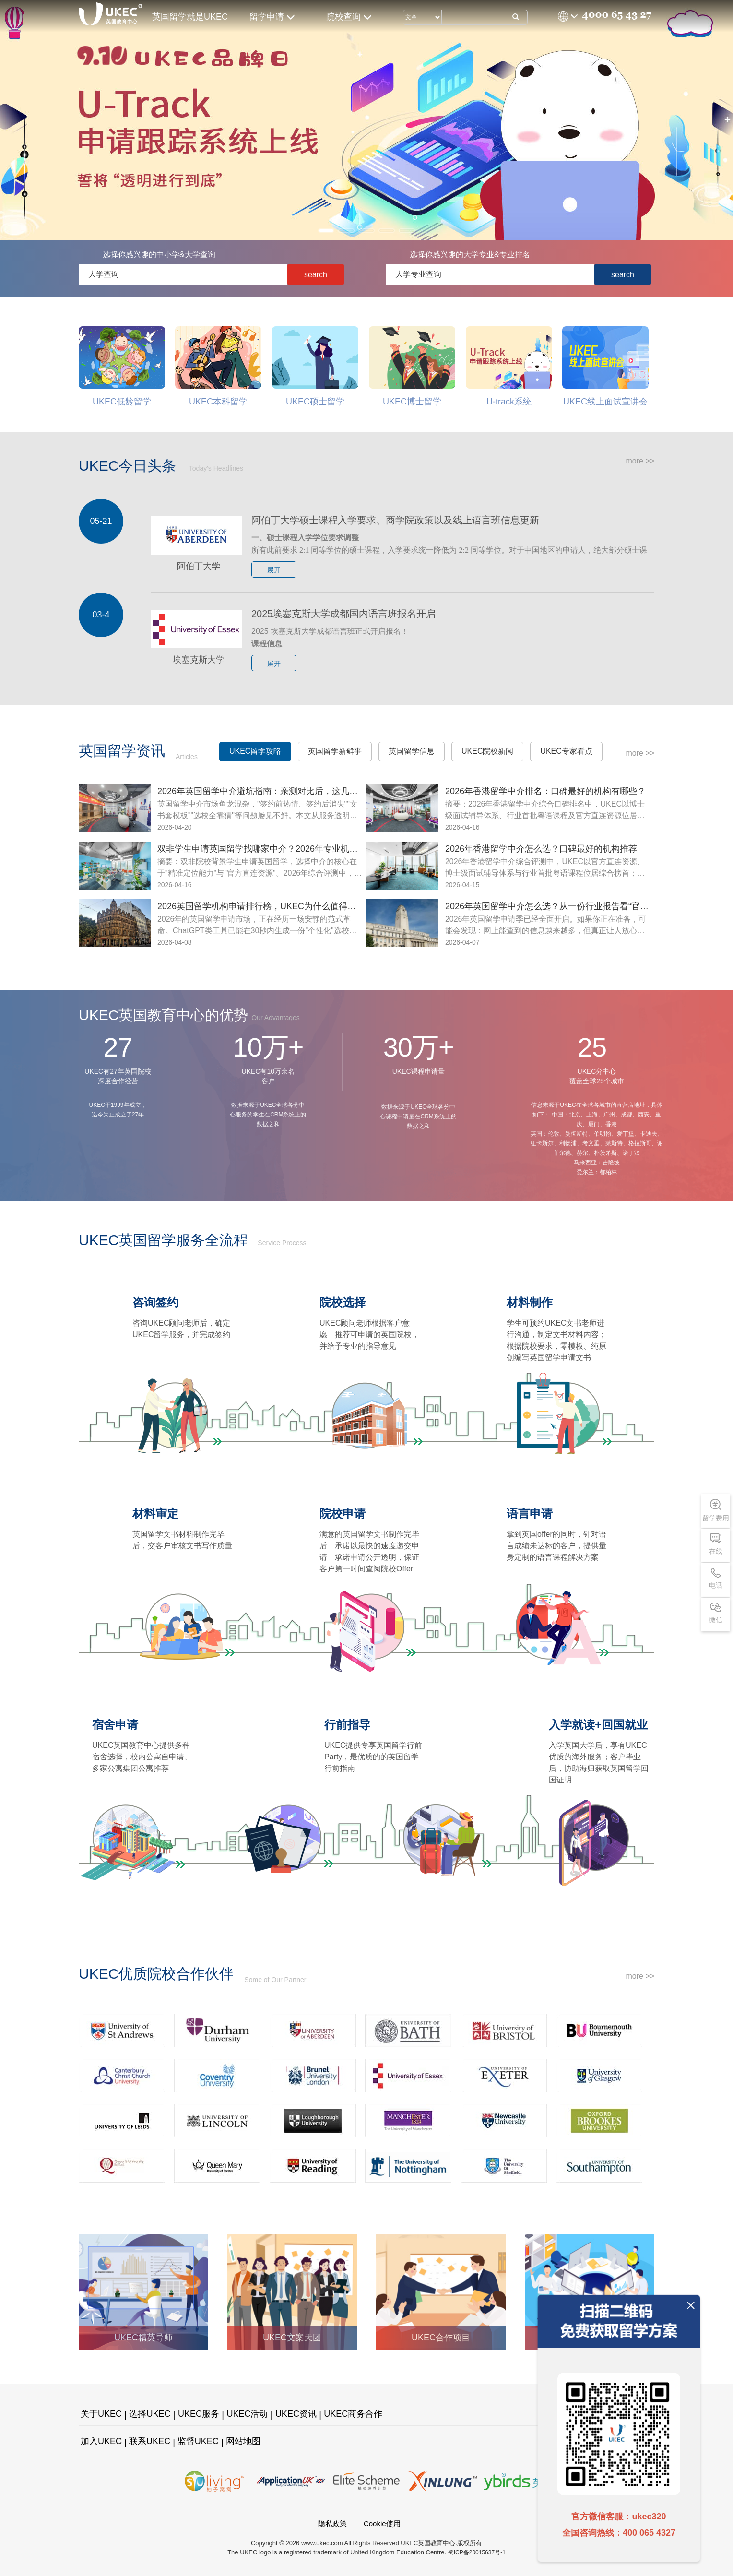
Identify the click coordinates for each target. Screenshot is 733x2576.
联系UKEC (149, 2441)
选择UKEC (149, 2414)
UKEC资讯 (296, 2414)
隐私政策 (332, 2523)
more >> (640, 461)
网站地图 (243, 2441)
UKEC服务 (198, 2414)
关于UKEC (101, 2414)
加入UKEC (101, 2441)
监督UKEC (198, 2441)
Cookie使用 (382, 2523)
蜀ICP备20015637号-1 (477, 2552)
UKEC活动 (247, 2414)
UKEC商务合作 (353, 2414)
